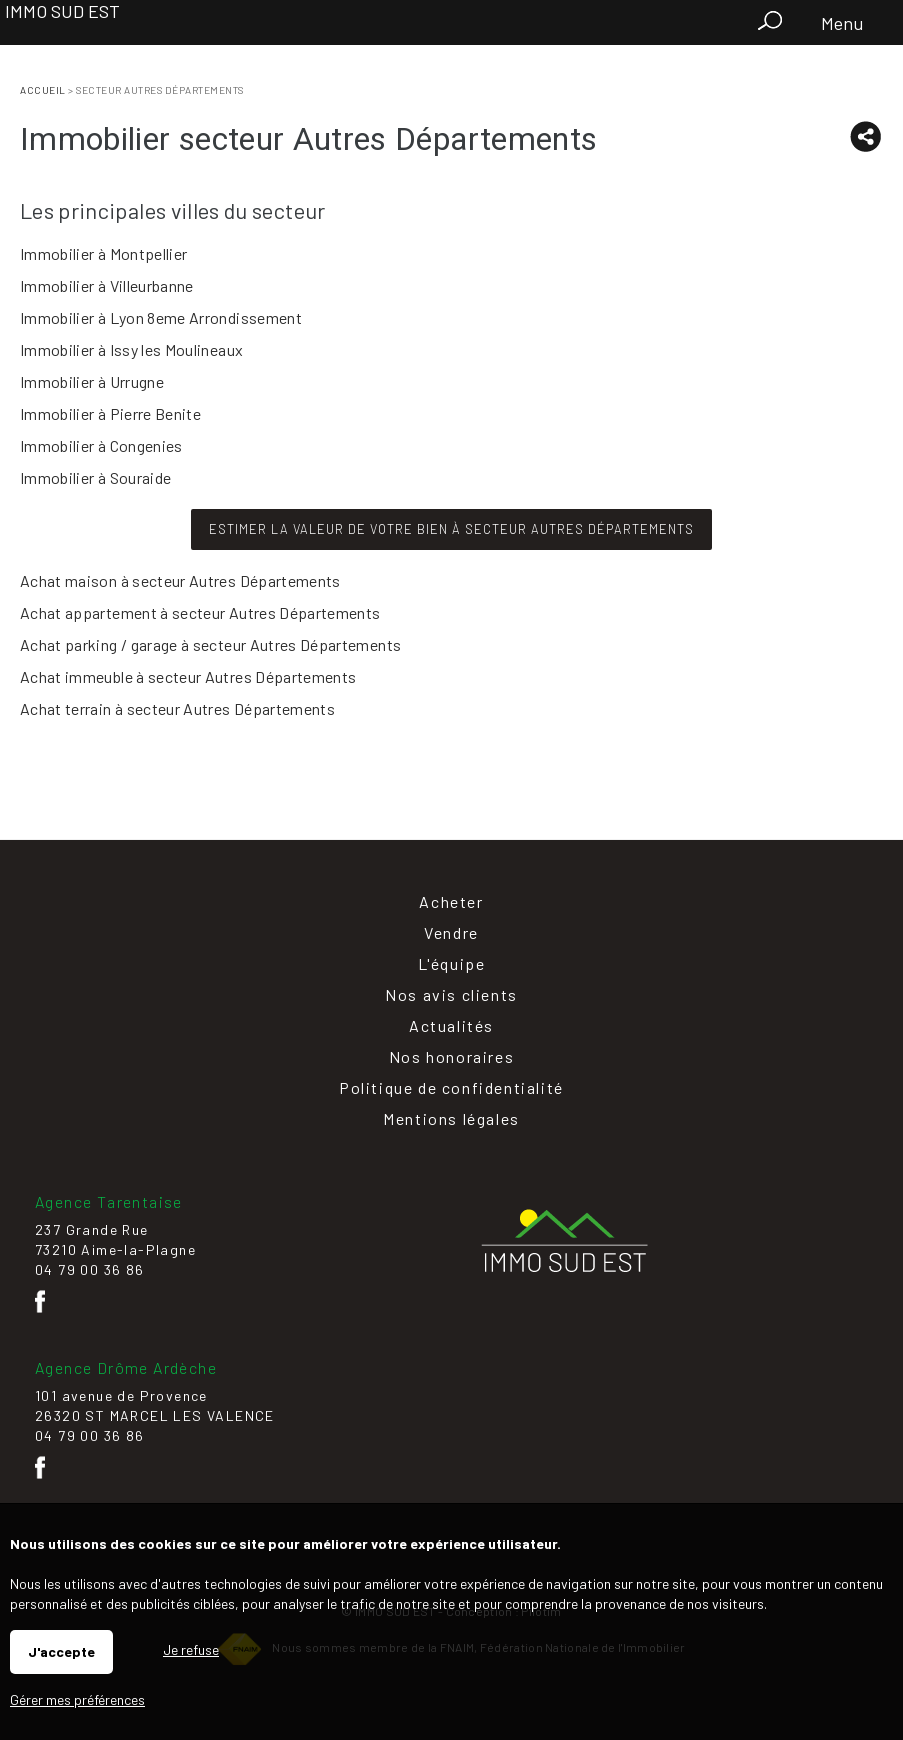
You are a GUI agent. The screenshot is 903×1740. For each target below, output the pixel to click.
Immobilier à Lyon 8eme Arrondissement (161, 317)
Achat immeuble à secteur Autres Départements (188, 676)
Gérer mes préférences (77, 1699)
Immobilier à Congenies (101, 445)
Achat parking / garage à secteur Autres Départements (210, 644)
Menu (840, 23)
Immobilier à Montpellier (103, 253)
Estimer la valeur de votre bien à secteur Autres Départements (451, 529)
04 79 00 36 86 (90, 1269)
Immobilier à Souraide (95, 477)
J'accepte (61, 1651)
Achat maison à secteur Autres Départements (180, 580)
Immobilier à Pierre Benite (110, 413)
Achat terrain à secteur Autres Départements (177, 708)
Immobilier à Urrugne (92, 381)
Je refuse (191, 1649)
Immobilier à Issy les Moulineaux (131, 349)
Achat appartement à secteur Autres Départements (200, 612)
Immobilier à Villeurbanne (107, 285)
